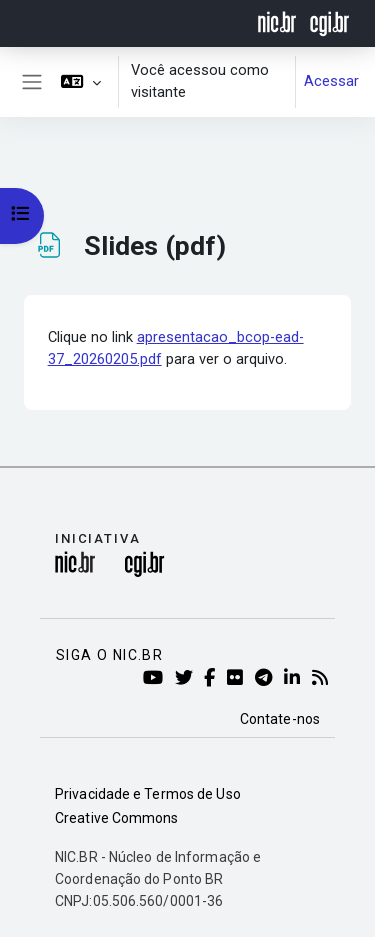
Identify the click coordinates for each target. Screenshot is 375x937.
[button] (81, 82)
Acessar (331, 81)
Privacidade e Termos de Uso (148, 794)
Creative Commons (117, 818)
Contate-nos (280, 719)
